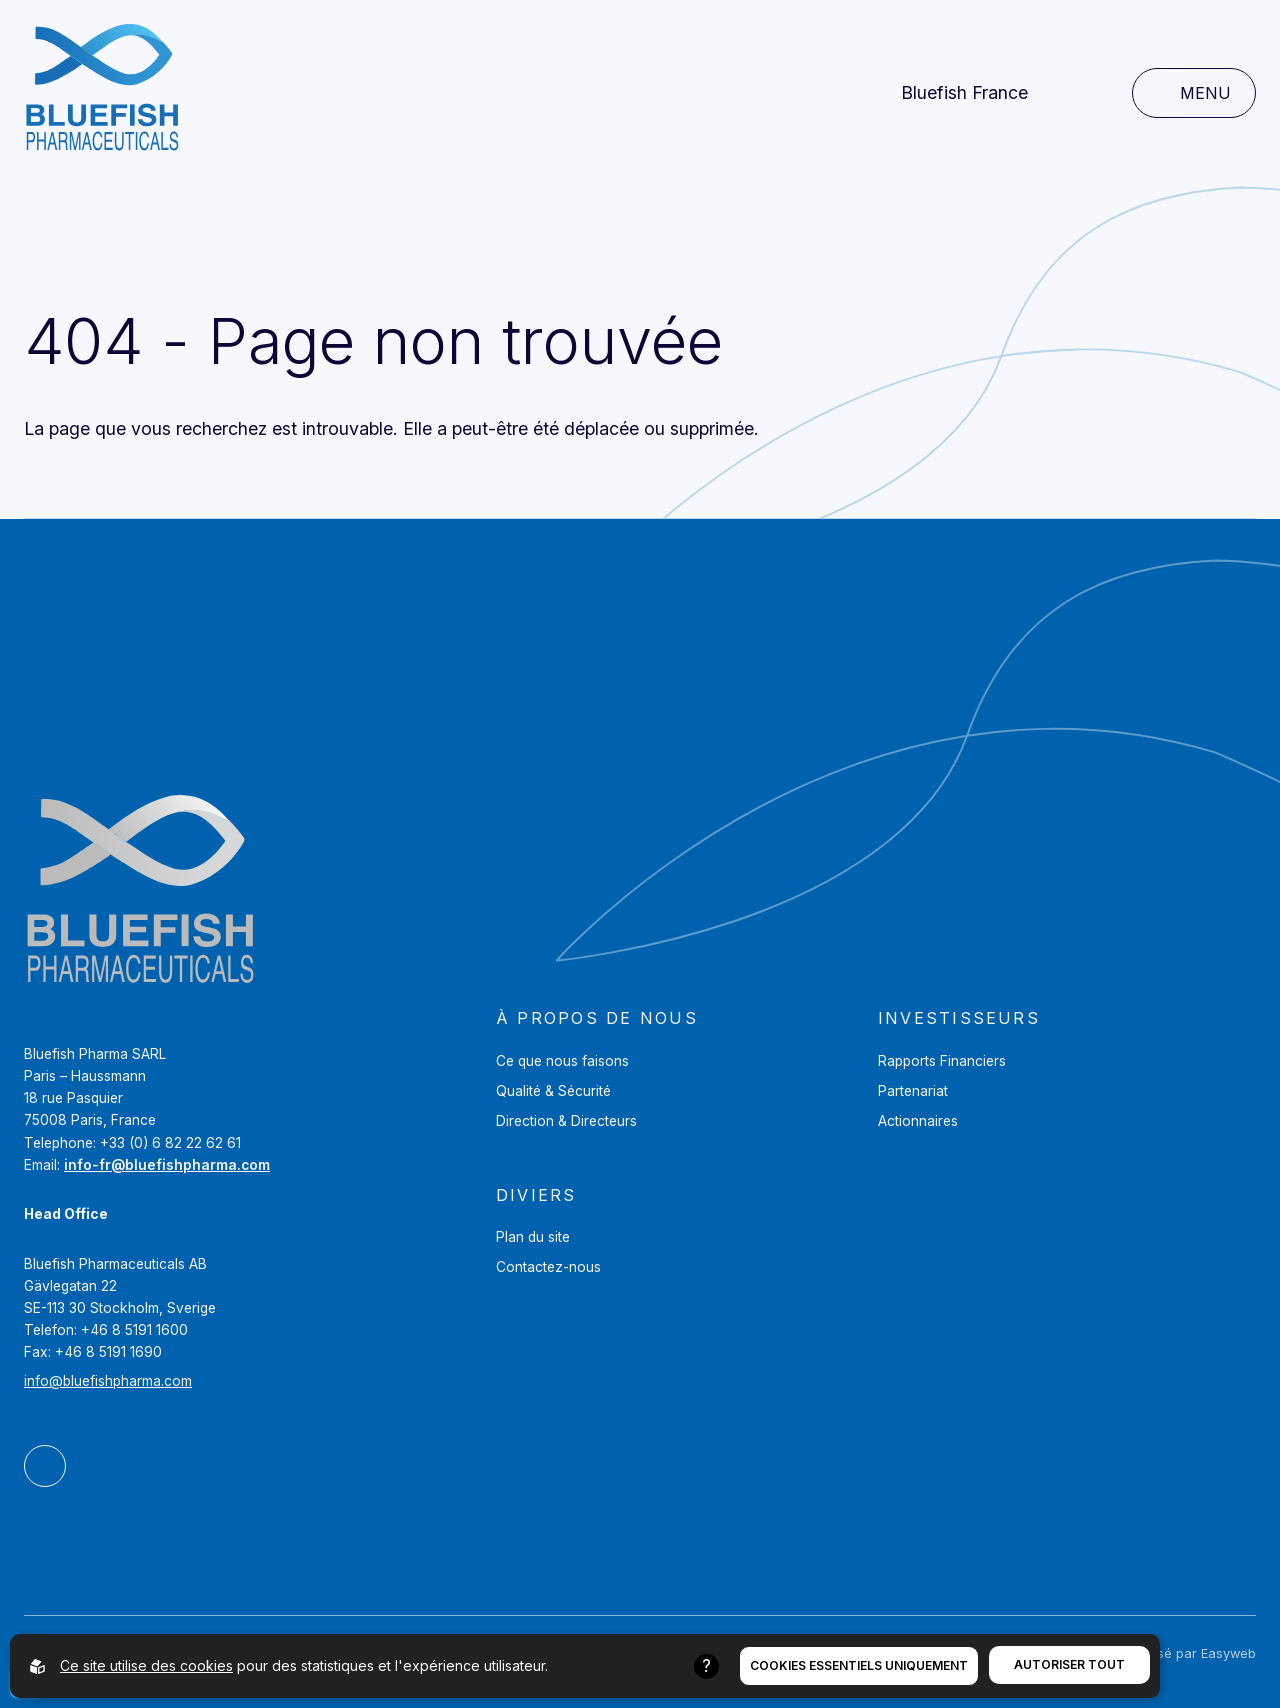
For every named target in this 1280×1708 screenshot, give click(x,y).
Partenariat (913, 1091)
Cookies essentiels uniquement (859, 1665)
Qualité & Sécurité (553, 1091)
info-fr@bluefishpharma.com (167, 1165)
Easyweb (1228, 1653)
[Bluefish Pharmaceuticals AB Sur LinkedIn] (45, 1466)
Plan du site (533, 1237)
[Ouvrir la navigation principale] (1194, 93)
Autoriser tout (1069, 1664)
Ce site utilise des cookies (146, 1665)
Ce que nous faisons (562, 1061)
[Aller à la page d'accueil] (102, 93)
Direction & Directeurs (566, 1121)
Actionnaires (918, 1121)
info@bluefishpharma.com (108, 1381)
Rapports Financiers (942, 1061)
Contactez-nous (548, 1267)
